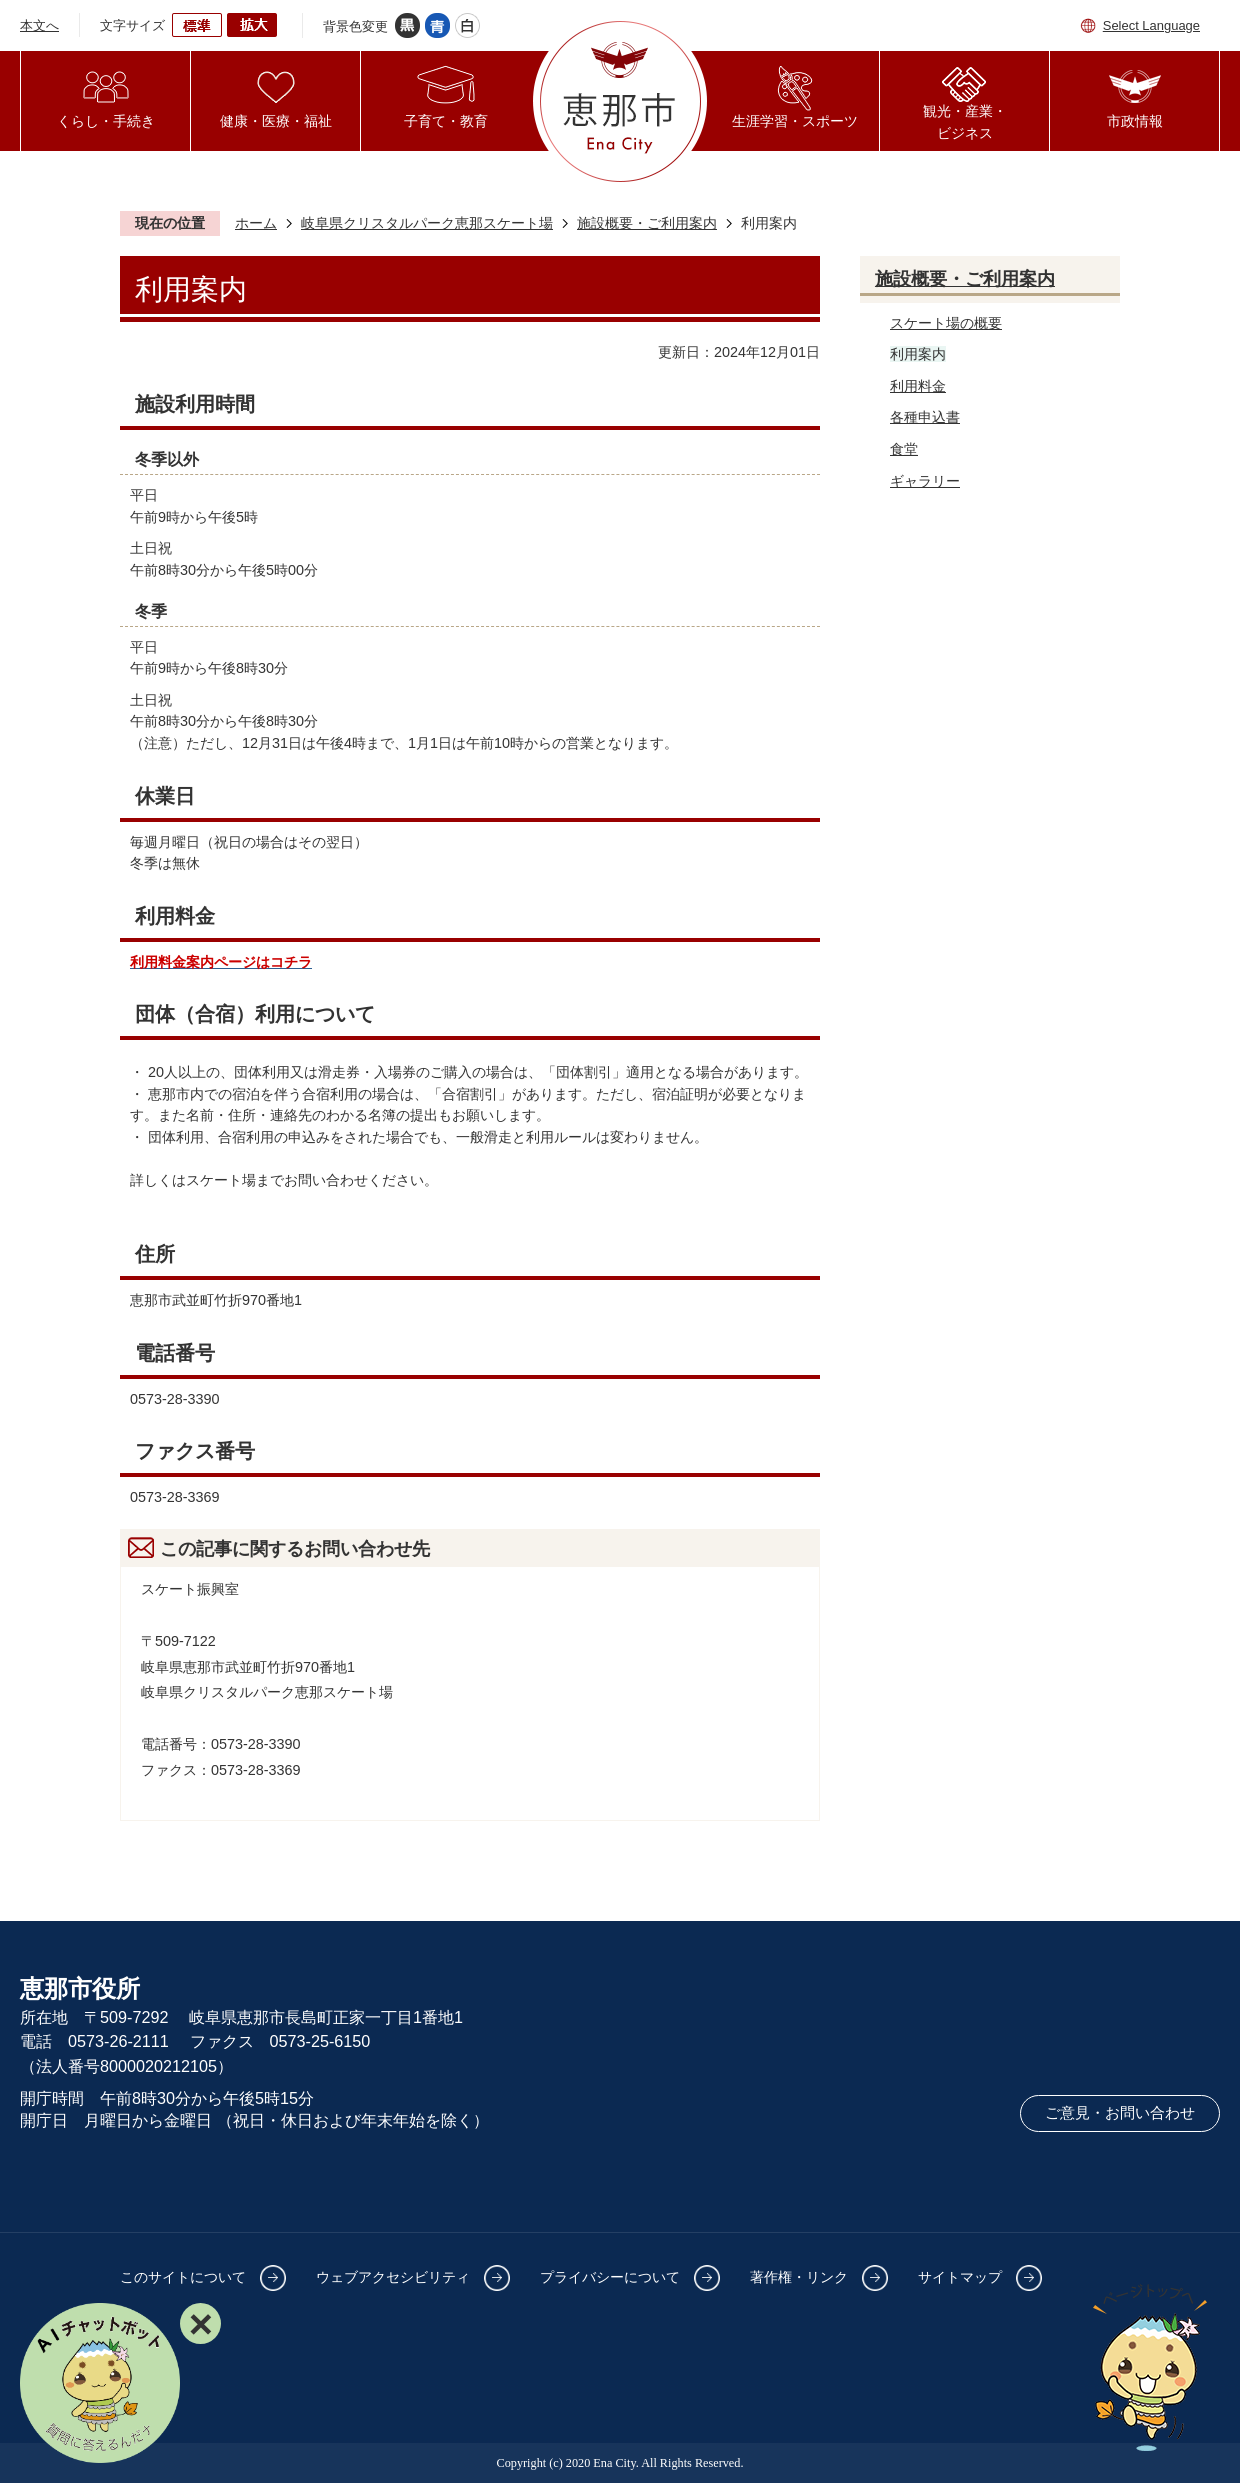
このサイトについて (183, 2277)
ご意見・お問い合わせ (1120, 2113)
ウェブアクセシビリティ (393, 2277)
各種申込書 (925, 417)
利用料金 (918, 386)
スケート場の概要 (946, 323)
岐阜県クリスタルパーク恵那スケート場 (427, 223)
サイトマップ (960, 2277)
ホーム (256, 223)
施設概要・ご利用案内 (647, 223)
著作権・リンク (799, 2277)
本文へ (39, 25)
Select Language (1151, 25)
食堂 (904, 449)
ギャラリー (925, 481)
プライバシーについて (610, 2277)
